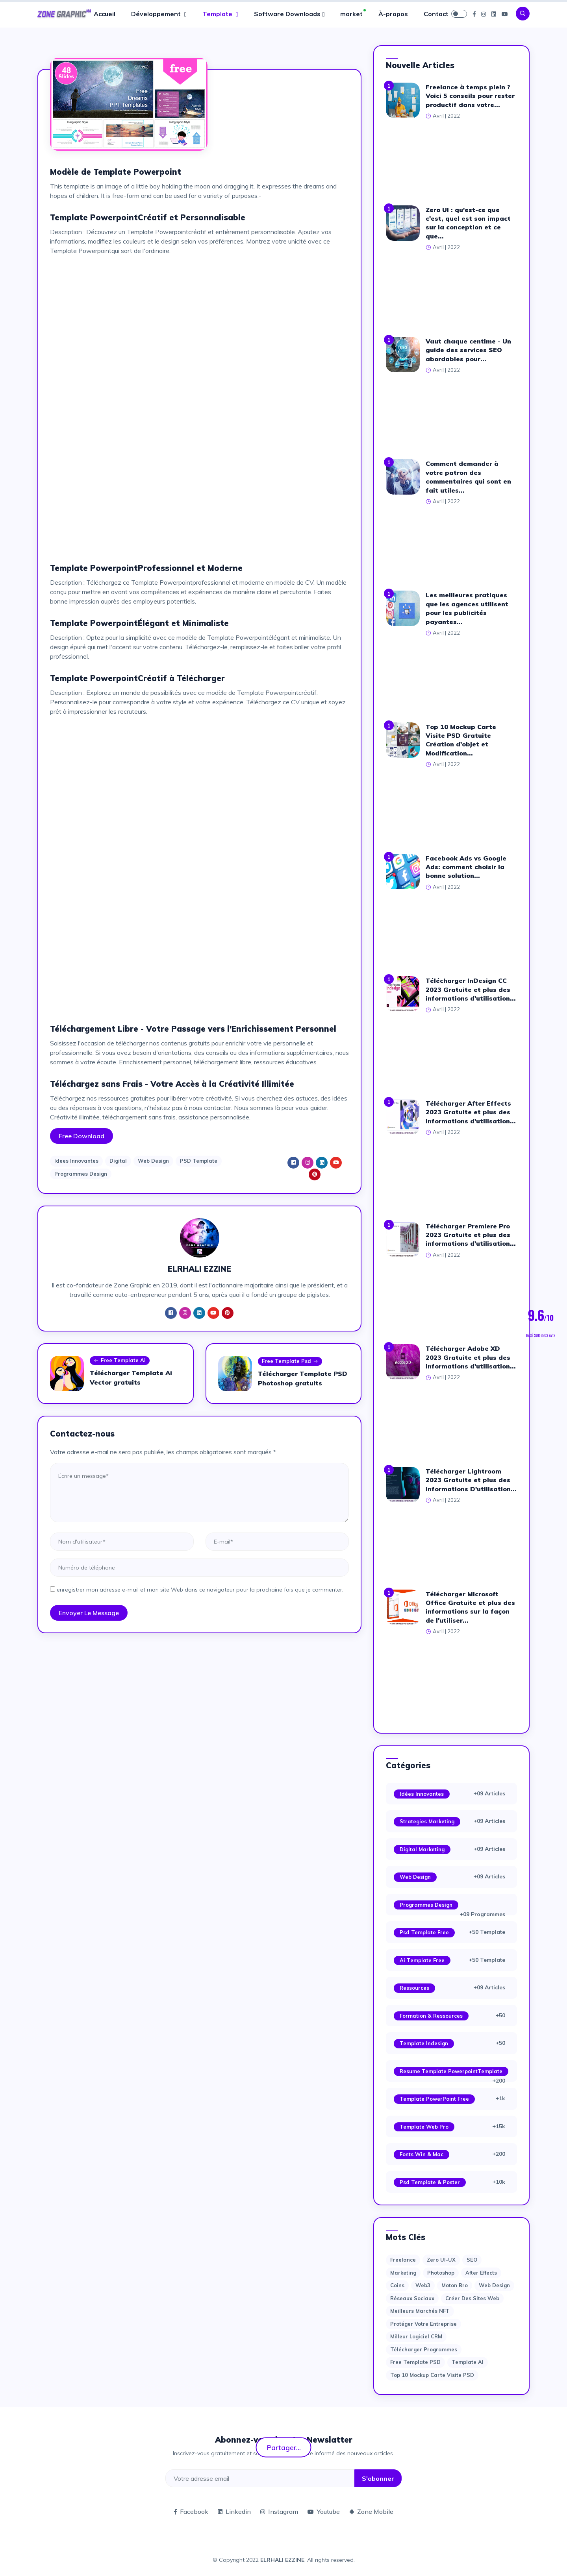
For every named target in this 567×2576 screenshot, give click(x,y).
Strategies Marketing (427, 1821)
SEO (472, 2260)
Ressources (414, 1988)
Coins (397, 2285)
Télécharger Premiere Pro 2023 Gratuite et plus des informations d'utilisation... (471, 1235)
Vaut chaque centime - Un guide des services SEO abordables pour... (468, 350)
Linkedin (234, 2511)
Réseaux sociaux (412, 2298)
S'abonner (378, 2478)
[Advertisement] (199, 317)
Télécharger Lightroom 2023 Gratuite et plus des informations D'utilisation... (471, 1480)
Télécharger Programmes (423, 2349)
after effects (481, 2272)
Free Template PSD (415, 2362)
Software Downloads (287, 14)
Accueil (104, 14)
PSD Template (198, 1161)
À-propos (393, 14)
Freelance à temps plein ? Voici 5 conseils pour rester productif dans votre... (470, 96)
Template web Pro (424, 2127)
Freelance (403, 2260)
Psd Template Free (424, 1932)
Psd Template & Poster (430, 2182)
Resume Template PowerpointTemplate (451, 2071)
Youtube (324, 2511)
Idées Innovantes (422, 1794)
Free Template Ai (120, 1361)
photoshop (440, 2272)
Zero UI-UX (441, 2260)
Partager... (284, 2447)
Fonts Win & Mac (421, 2154)
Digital (118, 1161)
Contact (436, 14)
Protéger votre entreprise (423, 2324)
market (351, 14)
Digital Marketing (422, 1849)
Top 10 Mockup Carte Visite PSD (432, 2375)
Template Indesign (424, 2043)
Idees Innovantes (76, 1161)
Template (218, 14)
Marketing (403, 2272)
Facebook (191, 2511)
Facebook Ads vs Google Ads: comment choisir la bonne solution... (466, 867)
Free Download (81, 1136)
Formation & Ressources (431, 2016)
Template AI (468, 2362)
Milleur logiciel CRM (416, 2336)
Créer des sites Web (472, 2298)
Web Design (153, 1161)
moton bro (454, 2285)
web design (494, 2285)
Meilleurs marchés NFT (420, 2311)
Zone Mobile (371, 2511)
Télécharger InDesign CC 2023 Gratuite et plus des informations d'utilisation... (471, 989)
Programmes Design (80, 1174)
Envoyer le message (89, 1613)
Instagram (279, 2511)
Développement (156, 14)
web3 (422, 2285)
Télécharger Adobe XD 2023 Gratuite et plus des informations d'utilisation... (471, 1357)
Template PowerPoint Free (434, 2099)
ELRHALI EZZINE (282, 2559)
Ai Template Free (422, 1960)
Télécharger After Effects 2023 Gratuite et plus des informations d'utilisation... (471, 1112)
